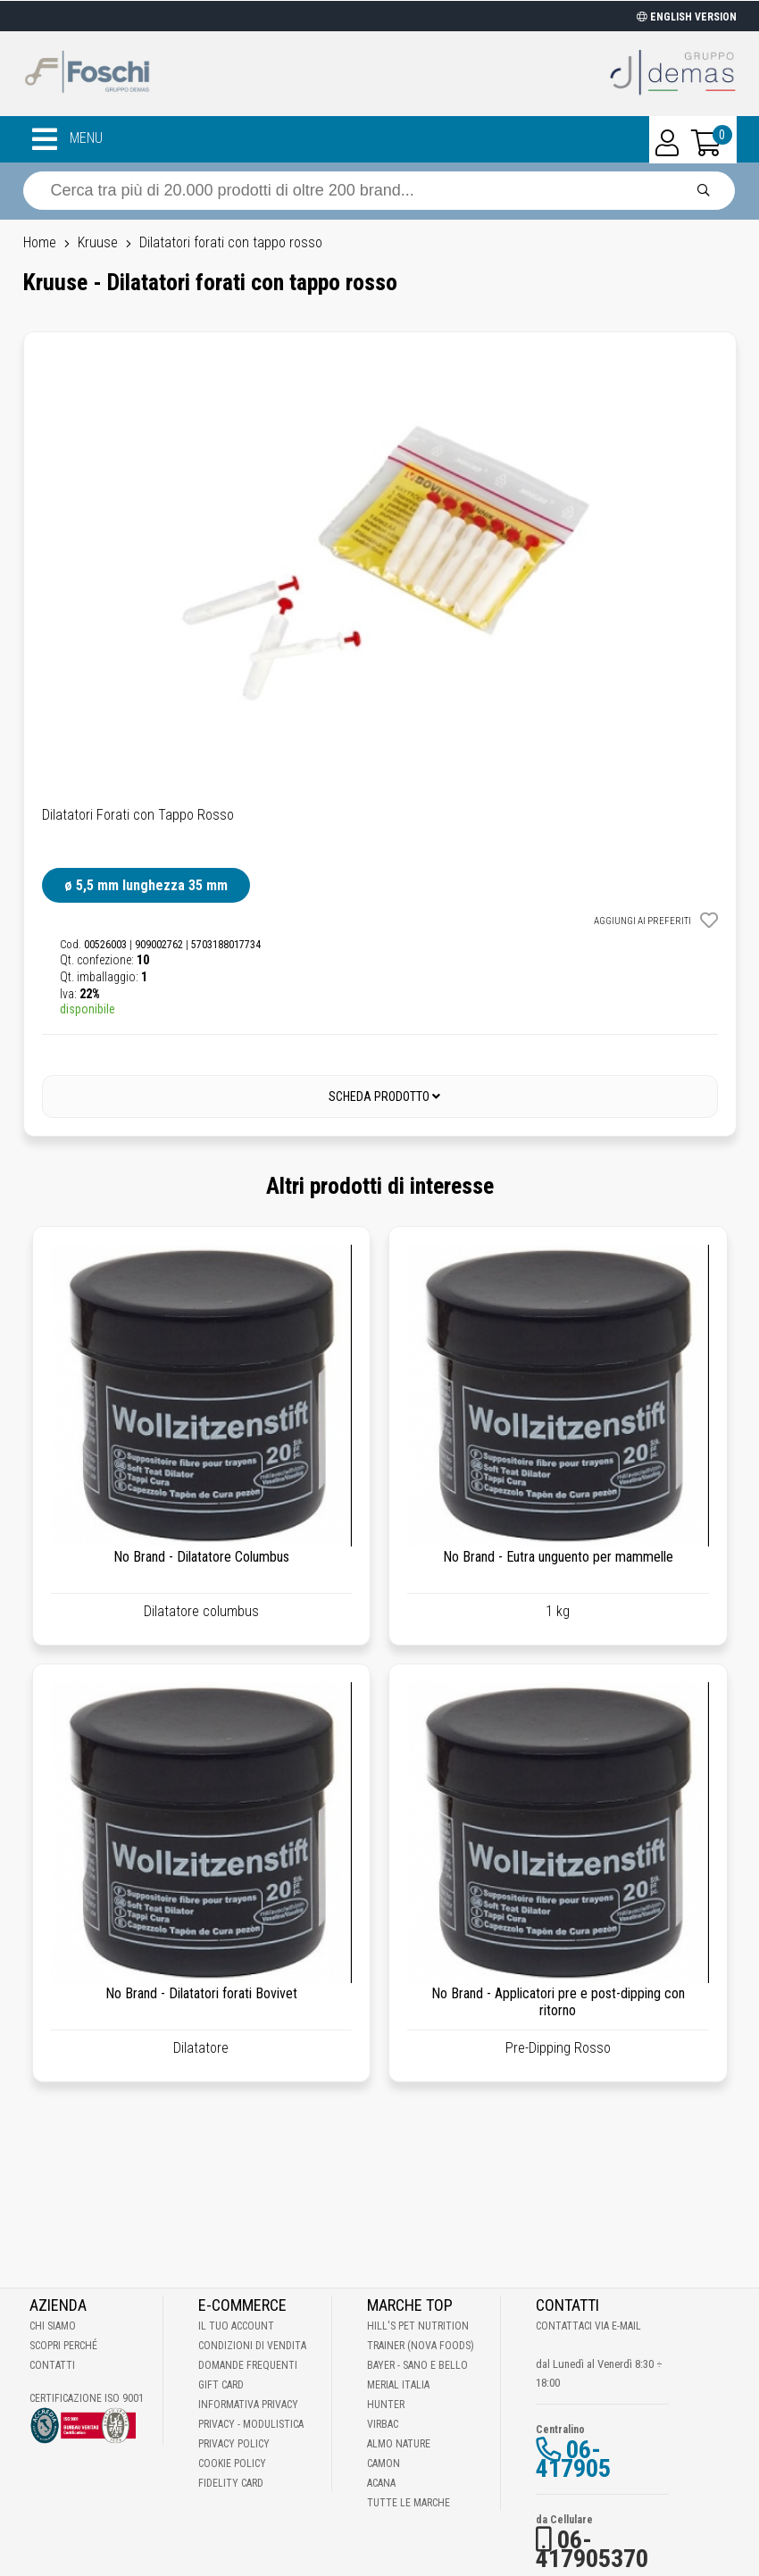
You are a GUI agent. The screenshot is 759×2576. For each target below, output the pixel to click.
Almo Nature (398, 2444)
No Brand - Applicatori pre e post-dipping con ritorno (558, 2002)
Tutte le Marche (408, 2503)
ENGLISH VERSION (687, 17)
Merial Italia (398, 2385)
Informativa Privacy (248, 2404)
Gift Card (221, 2385)
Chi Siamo (52, 2326)
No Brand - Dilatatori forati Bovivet (201, 1993)
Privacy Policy (234, 2444)
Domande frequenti (247, 2365)
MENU (67, 139)
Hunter (386, 2404)
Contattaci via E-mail (588, 2326)
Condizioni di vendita (252, 2345)
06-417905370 (592, 2549)
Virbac (382, 2424)
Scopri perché (63, 2345)
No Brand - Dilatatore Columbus (201, 1556)
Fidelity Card (230, 2483)
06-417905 (573, 2459)
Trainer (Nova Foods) (420, 2345)
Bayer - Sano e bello (417, 2365)
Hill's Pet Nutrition (418, 2326)
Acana (381, 2483)
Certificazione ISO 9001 (86, 2398)
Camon (383, 2463)
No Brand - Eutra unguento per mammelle (558, 1556)
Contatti (52, 2365)
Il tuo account (236, 2326)
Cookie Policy (232, 2463)
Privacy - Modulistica (251, 2424)
